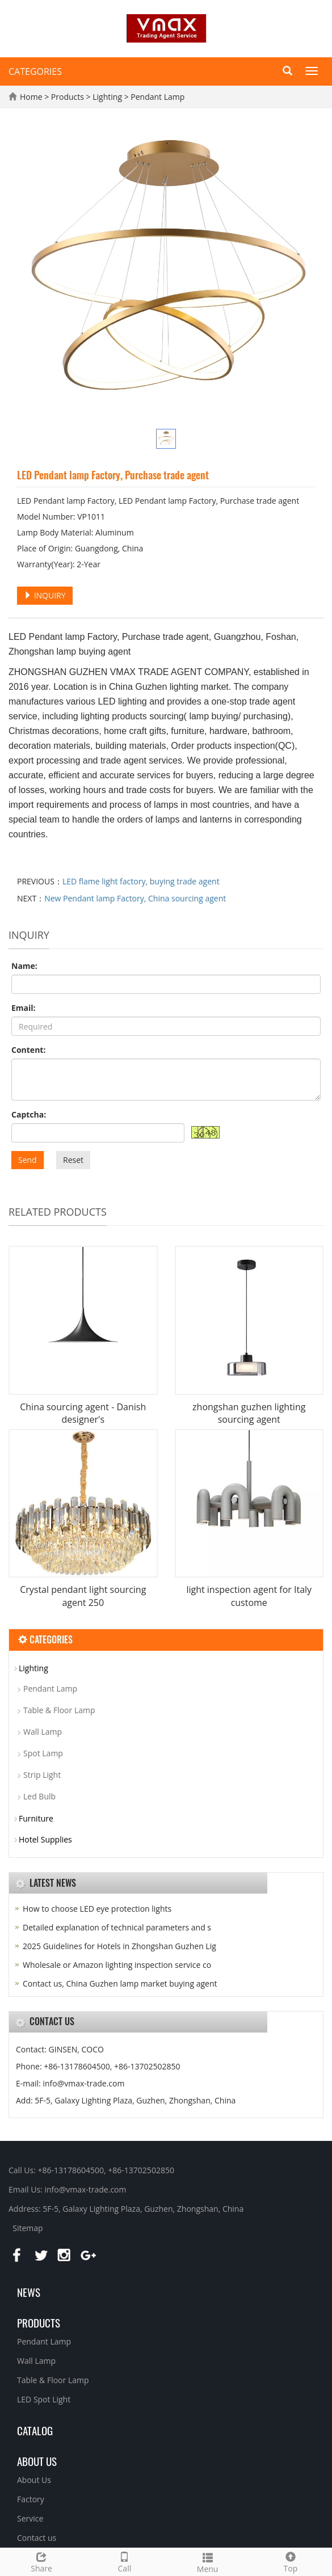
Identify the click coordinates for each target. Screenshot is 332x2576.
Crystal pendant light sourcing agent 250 (83, 1596)
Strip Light (42, 1774)
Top (290, 2561)
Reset (73, 1159)
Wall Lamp (42, 1731)
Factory (30, 2499)
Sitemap (27, 2228)
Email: (23, 1007)
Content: (28, 1049)
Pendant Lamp (157, 96)
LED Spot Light (43, 2399)
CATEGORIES (35, 71)
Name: (24, 965)
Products (68, 96)
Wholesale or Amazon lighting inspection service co (117, 1964)
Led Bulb (39, 1796)
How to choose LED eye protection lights (97, 1908)
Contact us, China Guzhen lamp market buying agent (120, 1983)
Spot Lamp (43, 1753)
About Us (34, 2479)
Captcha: (28, 1114)
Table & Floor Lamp (59, 1710)
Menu (208, 2561)
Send (27, 1159)
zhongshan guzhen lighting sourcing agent (248, 1413)
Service (30, 2518)
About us (37, 2461)
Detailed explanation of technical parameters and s (117, 1927)
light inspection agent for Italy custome (249, 1596)
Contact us (36, 2537)
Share (41, 2561)
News (28, 2292)
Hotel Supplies (45, 1839)
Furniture (36, 1818)
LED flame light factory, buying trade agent (141, 881)
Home (31, 96)
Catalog (35, 2430)
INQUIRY (45, 595)
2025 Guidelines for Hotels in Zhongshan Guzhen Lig (119, 1946)
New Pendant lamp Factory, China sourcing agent (135, 898)
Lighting (107, 96)
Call (124, 2561)
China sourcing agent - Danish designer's (83, 1413)
